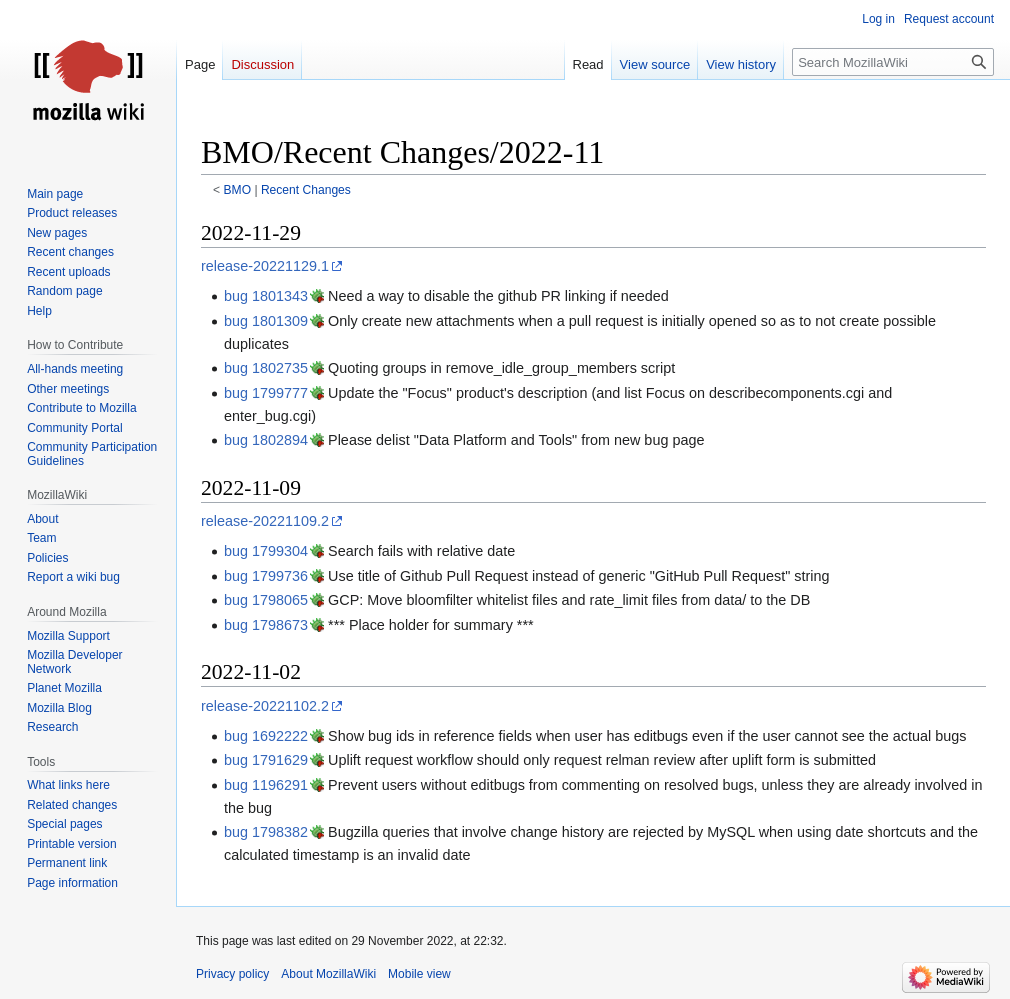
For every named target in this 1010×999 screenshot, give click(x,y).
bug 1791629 (266, 760)
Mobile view (419, 974)
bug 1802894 (266, 440)
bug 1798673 (266, 625)
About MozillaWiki (328, 974)
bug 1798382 (266, 832)
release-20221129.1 (265, 266)
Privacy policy (232, 974)
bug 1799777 (266, 393)
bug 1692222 (266, 736)
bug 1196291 (266, 785)
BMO (238, 190)
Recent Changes (306, 190)
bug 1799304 (266, 551)
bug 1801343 (266, 296)
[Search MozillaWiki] (893, 62)
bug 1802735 (266, 368)
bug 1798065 (266, 600)
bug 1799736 (266, 576)
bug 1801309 (266, 321)
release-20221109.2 (265, 521)
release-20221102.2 (265, 706)
